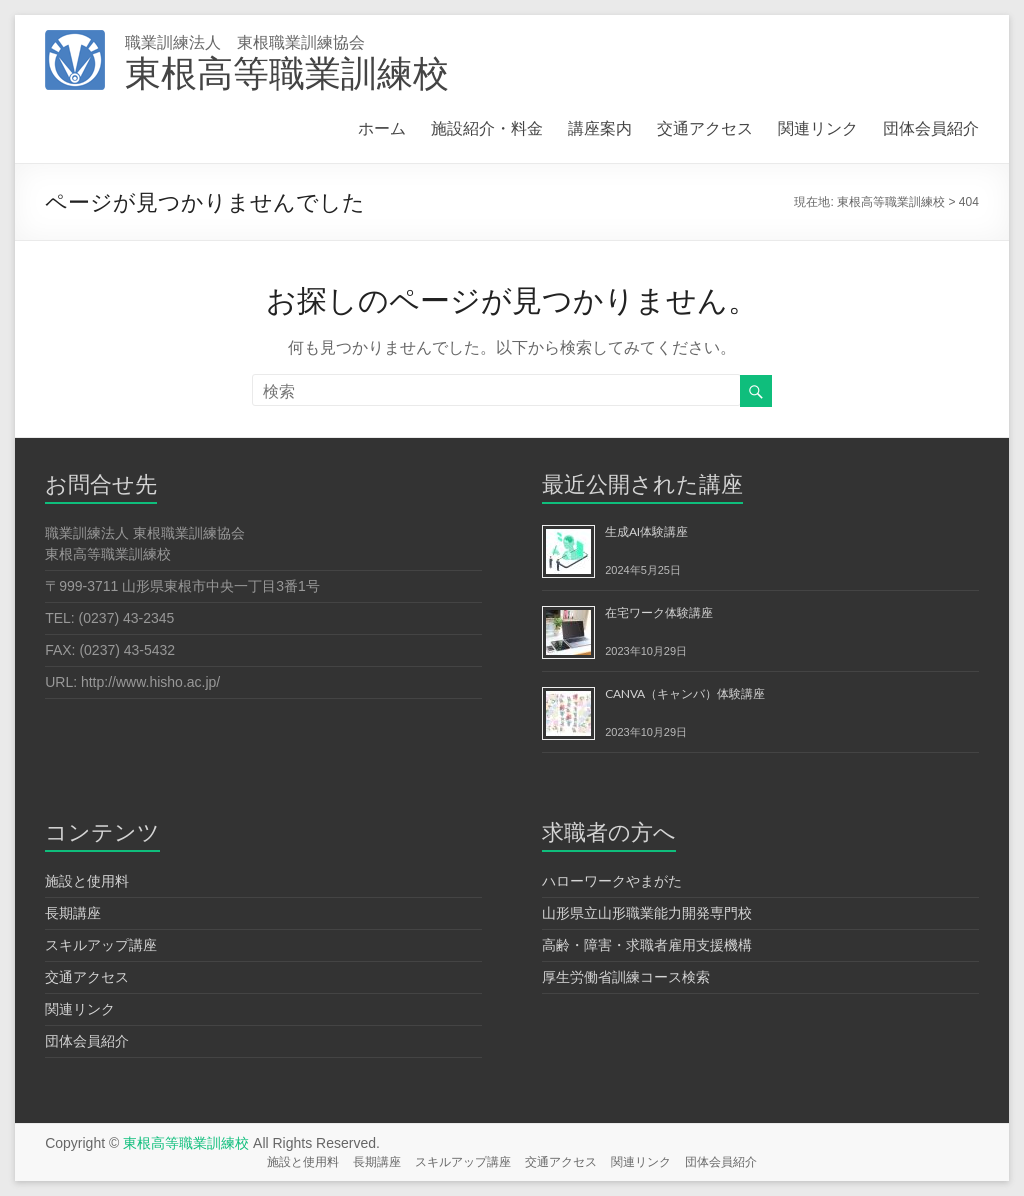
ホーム (382, 127)
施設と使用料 (87, 881)
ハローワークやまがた (612, 881)
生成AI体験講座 (646, 531)
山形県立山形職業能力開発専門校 (647, 913)
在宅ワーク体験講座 (659, 612)
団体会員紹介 (931, 127)
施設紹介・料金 (487, 127)
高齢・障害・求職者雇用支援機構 (647, 945)
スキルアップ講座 (101, 945)
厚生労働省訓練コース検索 (626, 977)
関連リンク (818, 127)
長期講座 (73, 913)
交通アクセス (705, 127)
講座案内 (600, 127)
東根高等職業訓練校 (287, 72)
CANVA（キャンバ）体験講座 (685, 693)
